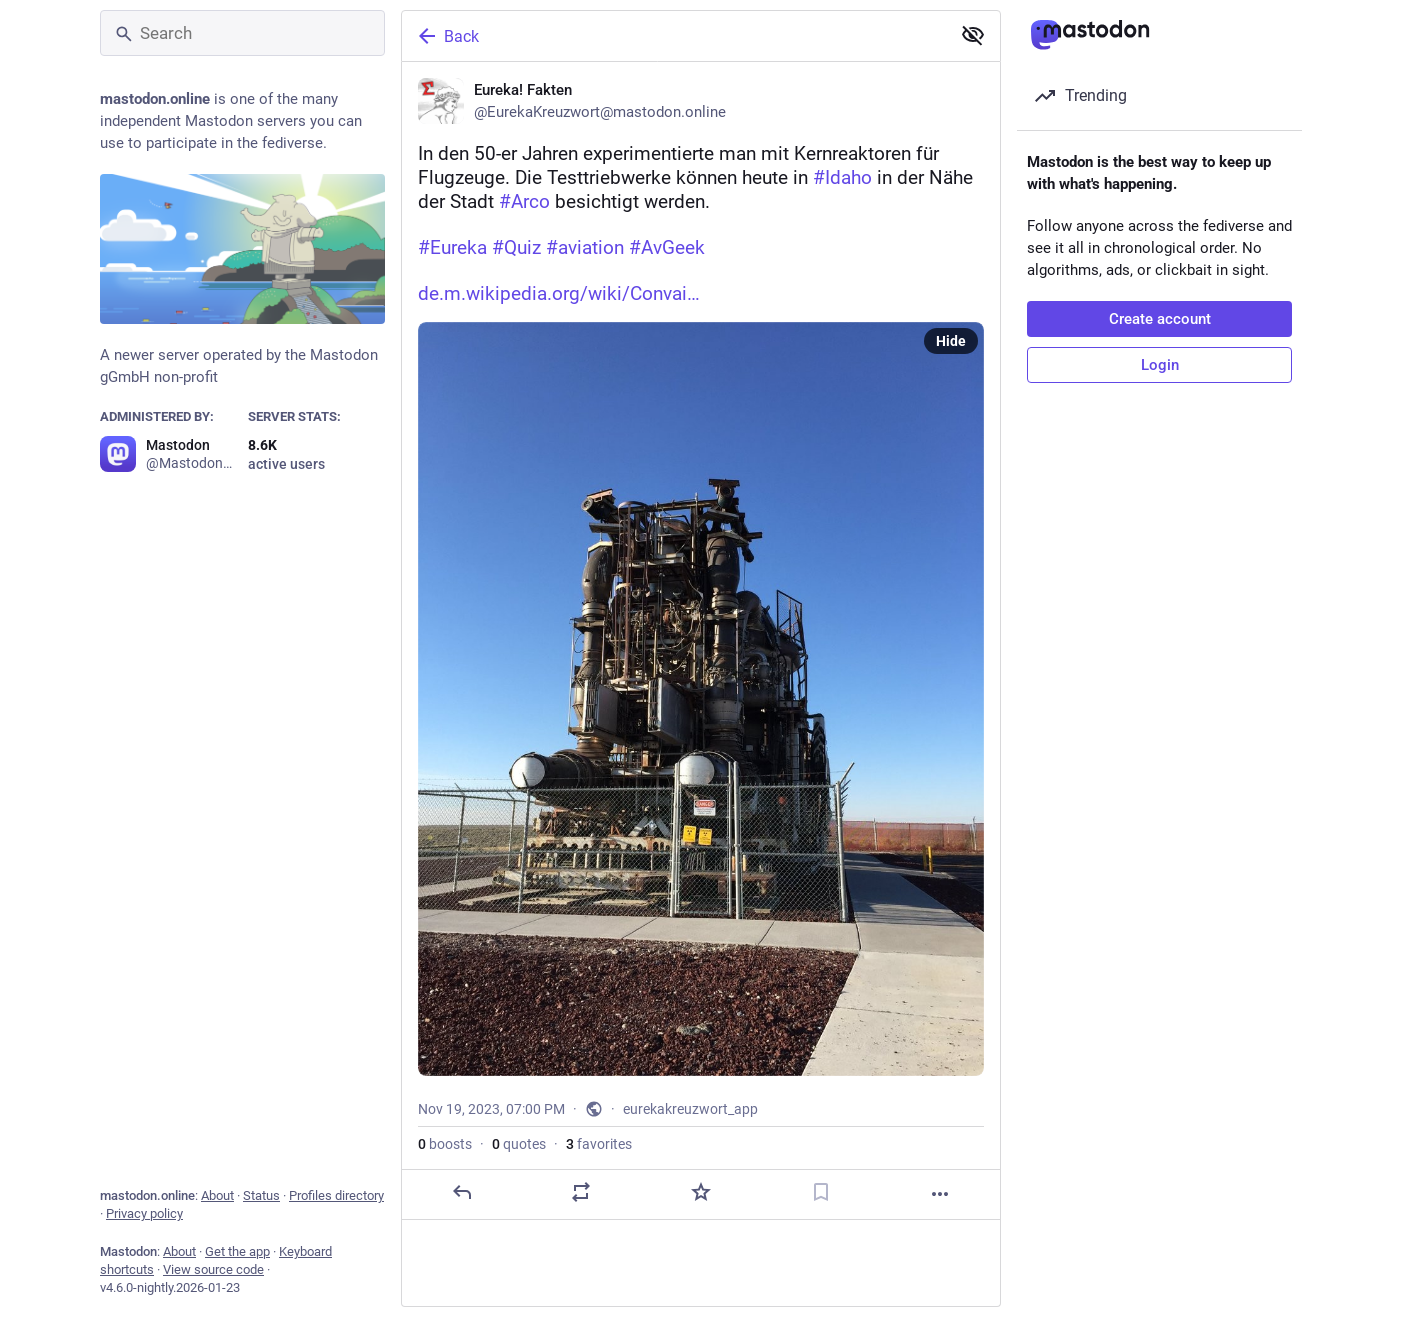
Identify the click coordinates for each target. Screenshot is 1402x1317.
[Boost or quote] (581, 1192)
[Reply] (462, 1192)
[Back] (674, 36)
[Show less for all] (973, 35)
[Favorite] (701, 1192)
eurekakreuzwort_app (690, 1109)
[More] (940, 1194)
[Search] (242, 33)
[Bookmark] (821, 1192)
